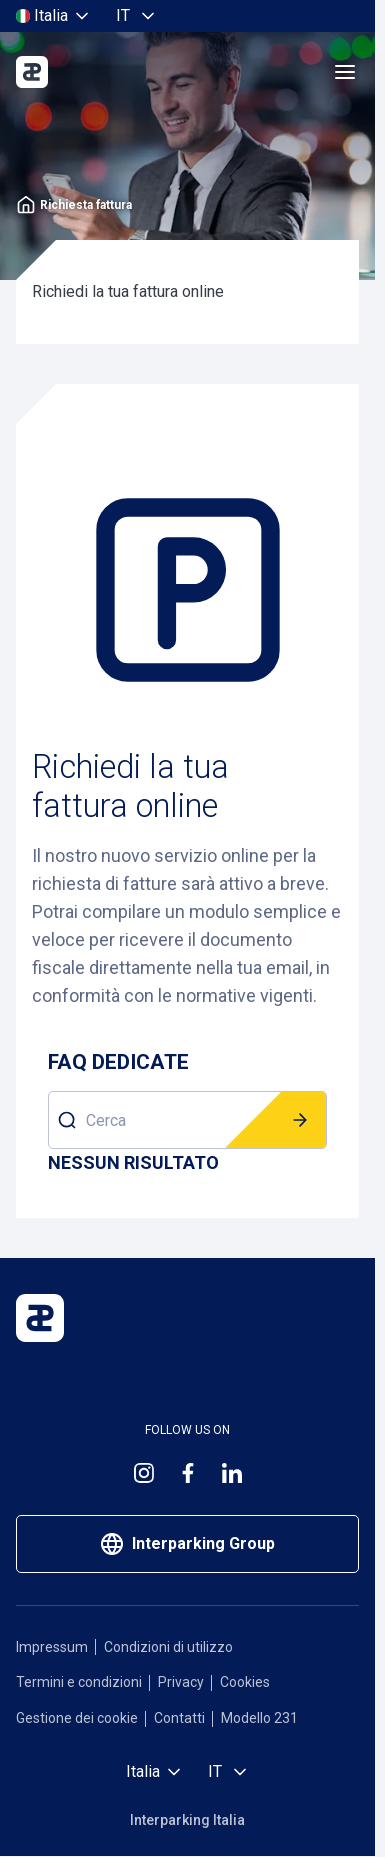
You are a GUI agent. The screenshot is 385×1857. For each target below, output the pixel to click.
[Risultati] (133, 1163)
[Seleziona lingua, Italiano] (137, 16)
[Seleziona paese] (54, 16)
